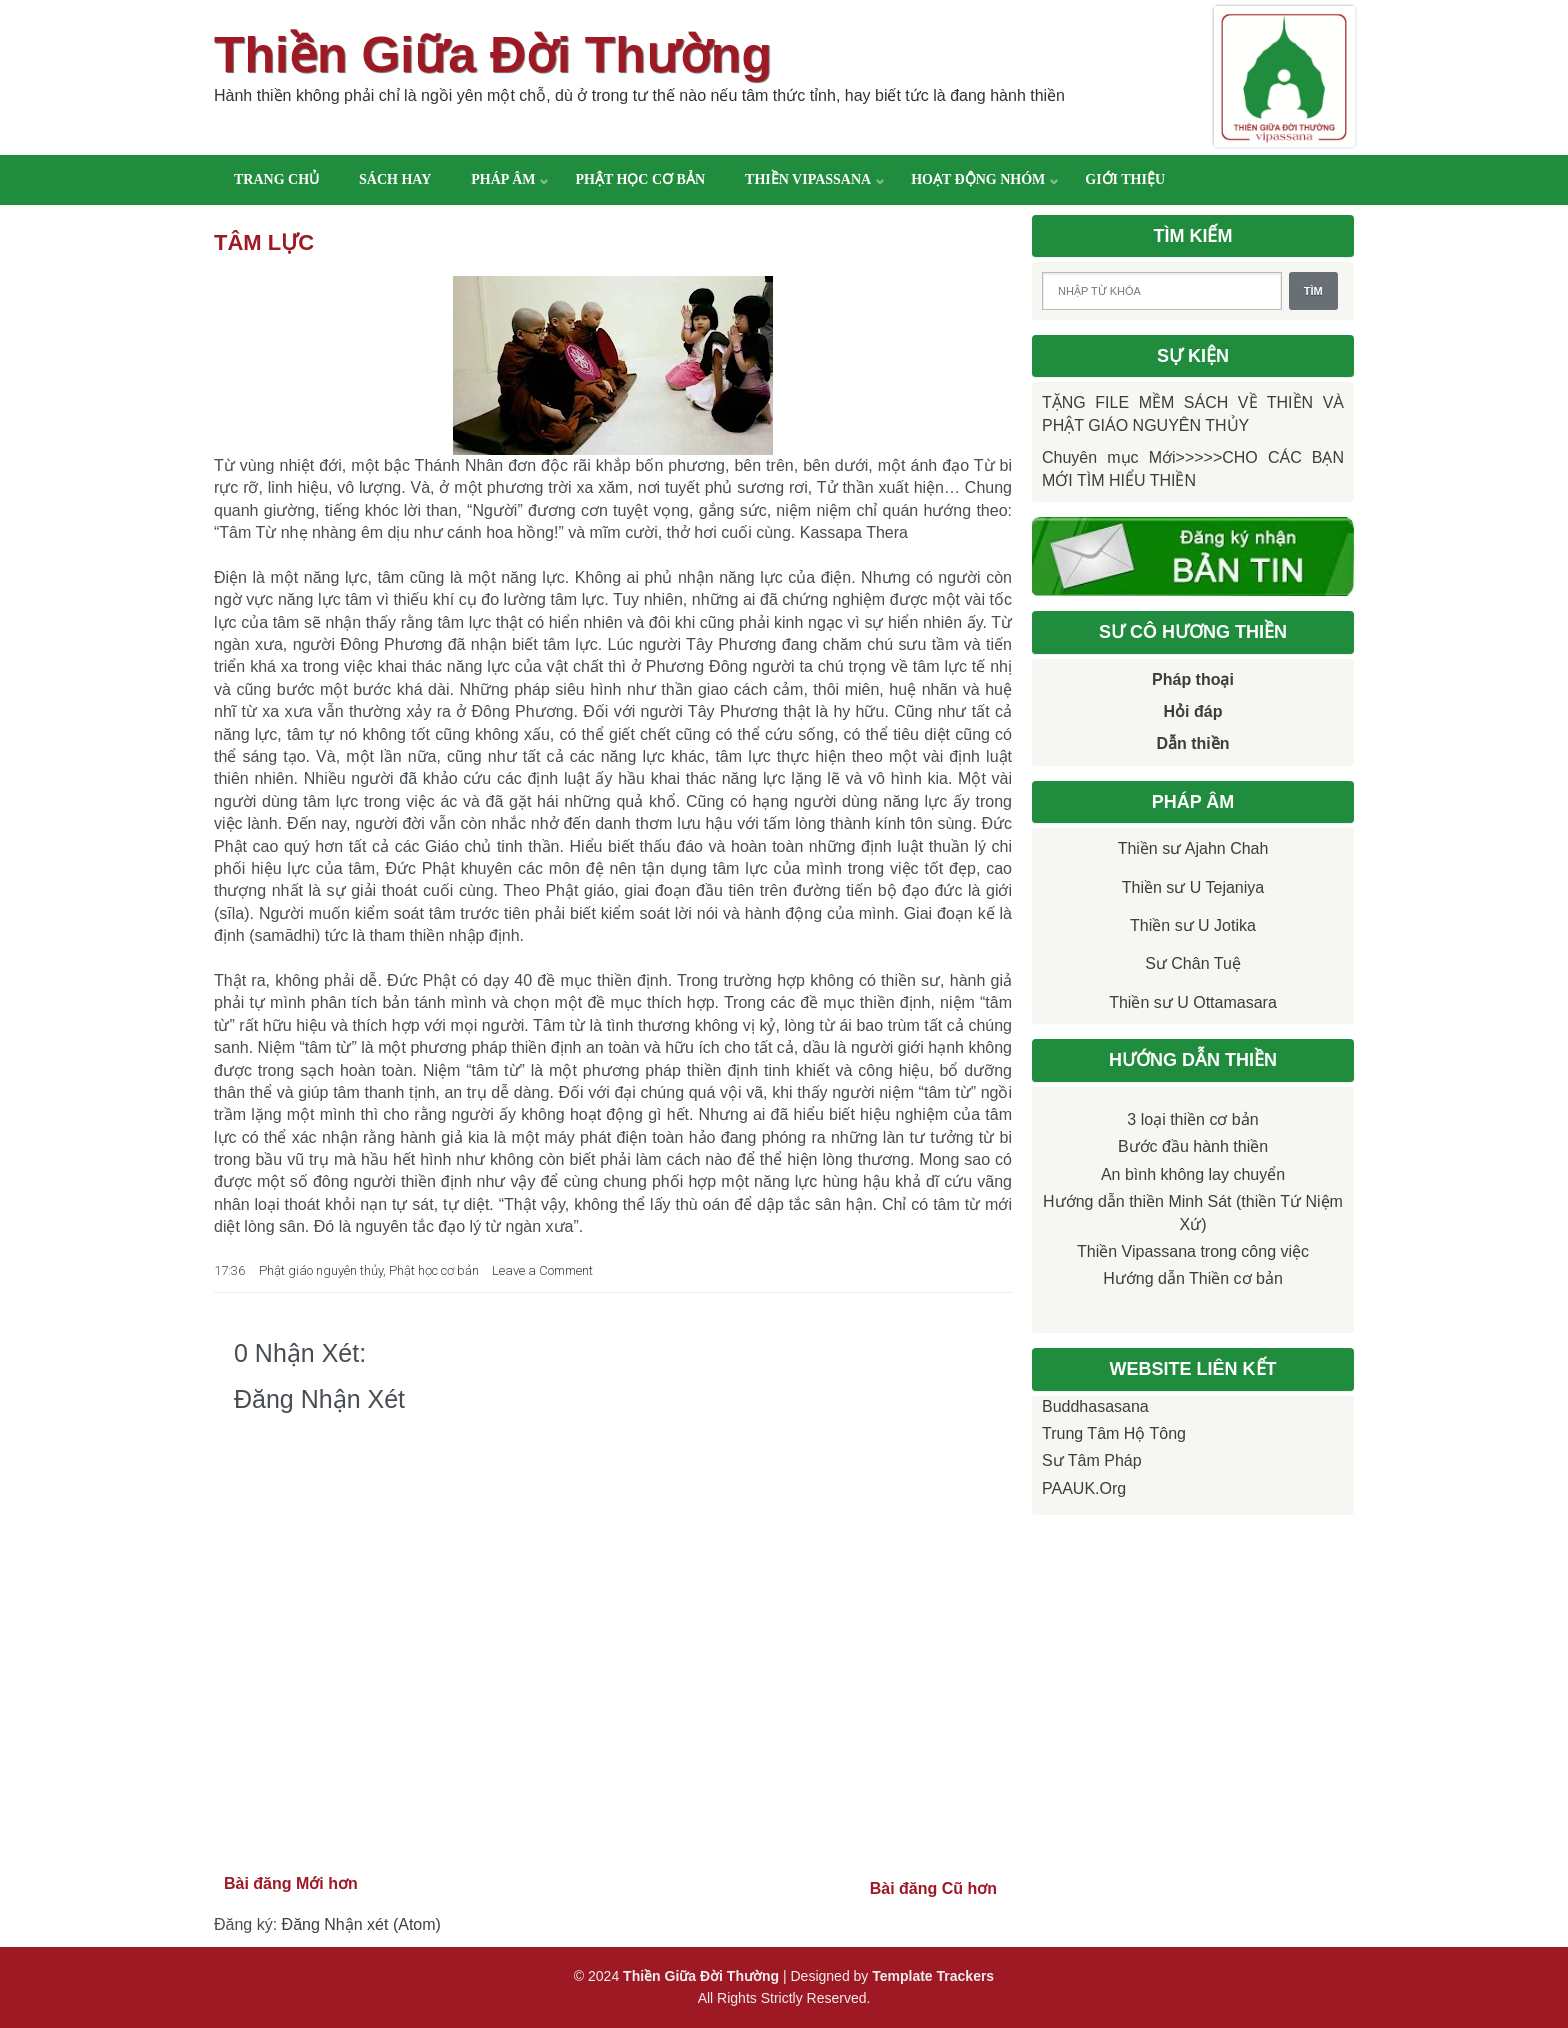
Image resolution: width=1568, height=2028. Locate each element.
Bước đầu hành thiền (1193, 1146)
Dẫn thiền (1192, 743)
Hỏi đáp (1193, 711)
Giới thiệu (1125, 179)
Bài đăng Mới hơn (291, 1883)
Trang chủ (276, 179)
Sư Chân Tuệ (1193, 963)
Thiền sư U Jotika (1193, 925)
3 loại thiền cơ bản (1192, 1119)
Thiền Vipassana (808, 179)
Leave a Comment (542, 1270)
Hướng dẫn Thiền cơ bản (1193, 1278)
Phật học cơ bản (640, 179)
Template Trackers (933, 1976)
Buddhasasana (1095, 1406)
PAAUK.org (1084, 1488)
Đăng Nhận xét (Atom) (361, 1924)
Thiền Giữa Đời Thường (493, 55)
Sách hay (395, 179)
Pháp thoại (1193, 679)
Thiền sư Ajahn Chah (1193, 848)
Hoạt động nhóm (978, 179)
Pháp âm (503, 179)
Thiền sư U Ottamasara (1193, 1002)
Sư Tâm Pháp (1092, 1460)
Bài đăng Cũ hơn (933, 1888)
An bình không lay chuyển (1193, 1174)
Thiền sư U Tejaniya (1193, 887)
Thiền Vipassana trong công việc (1193, 1251)
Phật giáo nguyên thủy (321, 1270)
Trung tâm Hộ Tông (1114, 1433)
